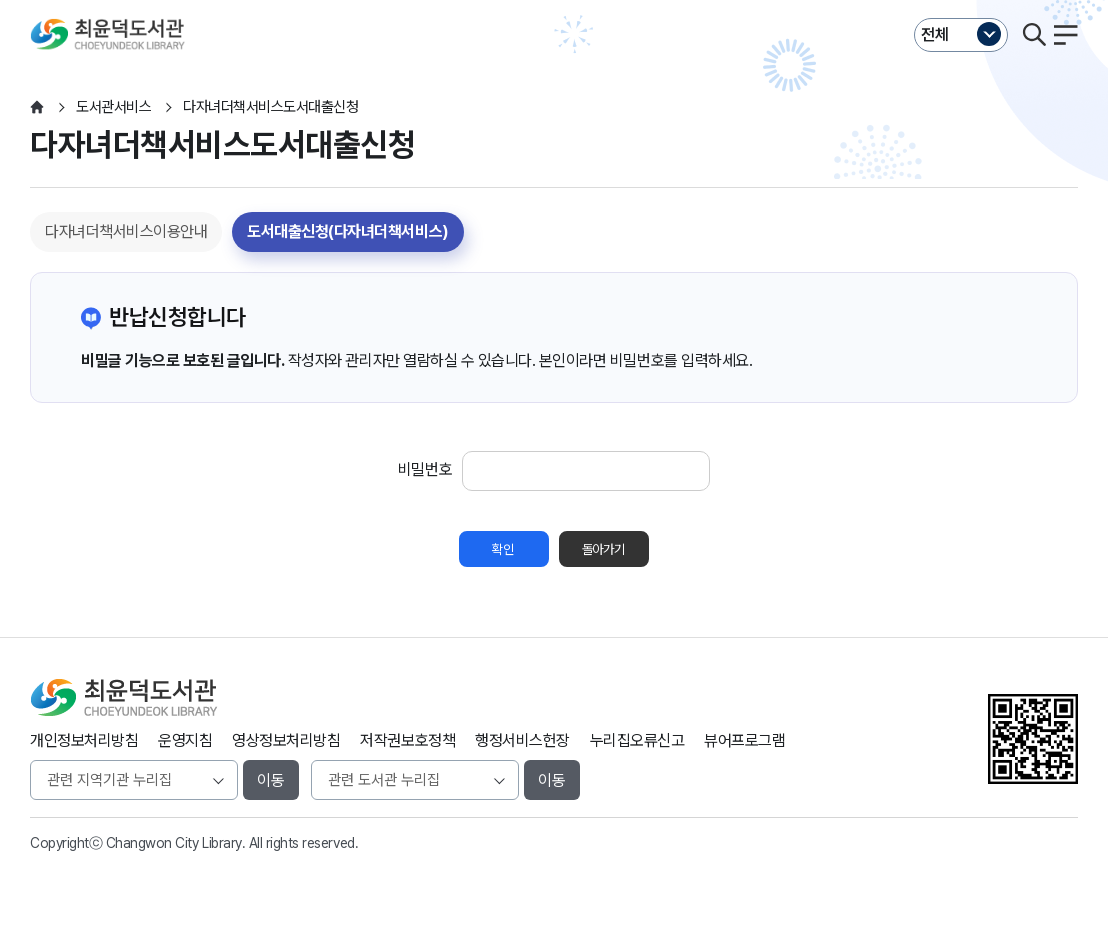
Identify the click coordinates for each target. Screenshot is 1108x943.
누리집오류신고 (637, 740)
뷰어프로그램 (744, 740)
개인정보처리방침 (84, 740)
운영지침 (185, 740)
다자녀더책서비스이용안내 (126, 231)
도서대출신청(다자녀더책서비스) (347, 231)
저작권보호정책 (407, 740)
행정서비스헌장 (522, 740)
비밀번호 (425, 469)
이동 (271, 780)
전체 (935, 34)
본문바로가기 (553, 0)
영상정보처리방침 (286, 740)
